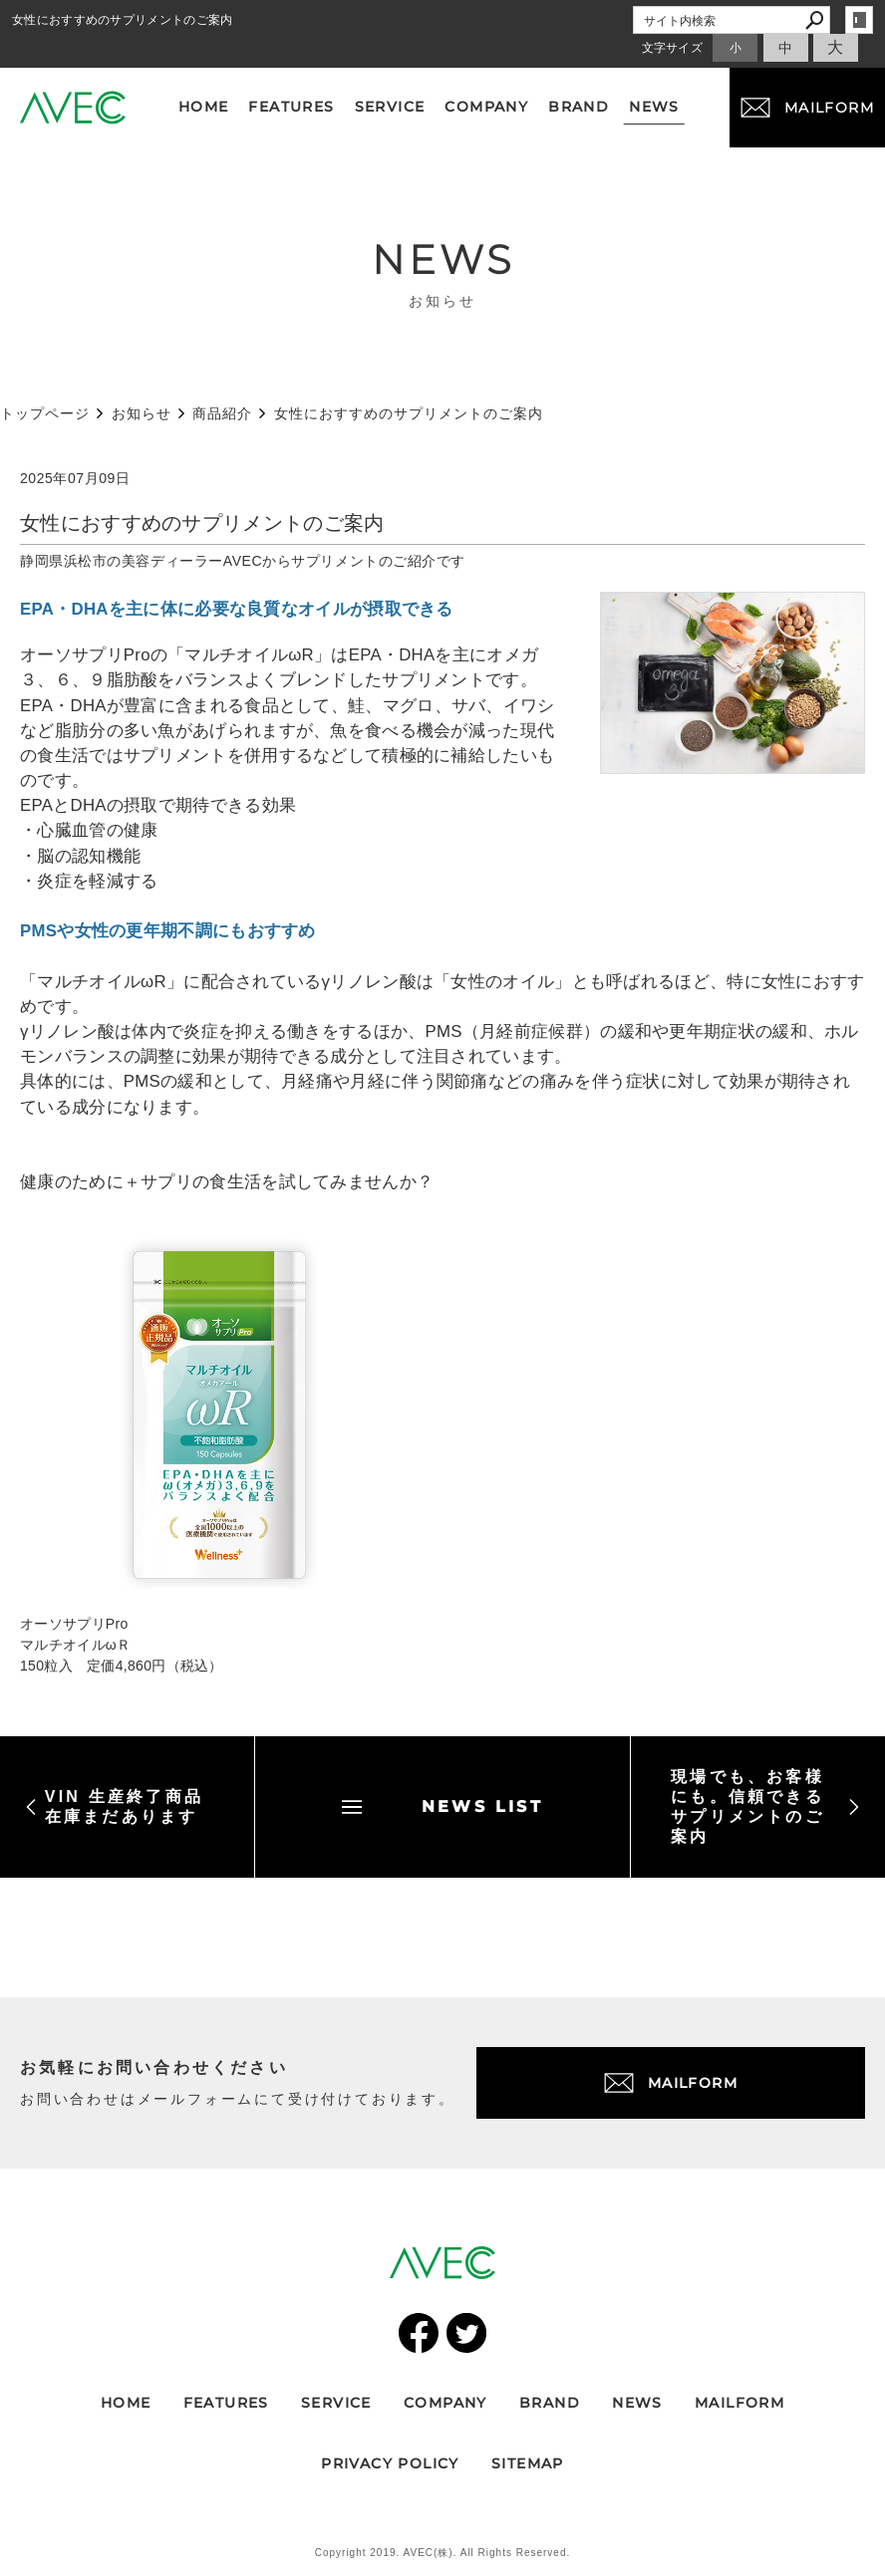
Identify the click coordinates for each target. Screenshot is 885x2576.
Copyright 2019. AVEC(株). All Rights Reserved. (443, 2552)
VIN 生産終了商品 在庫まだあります (114, 1806)
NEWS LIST (442, 1806)
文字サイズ (673, 48)
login (859, 20)
